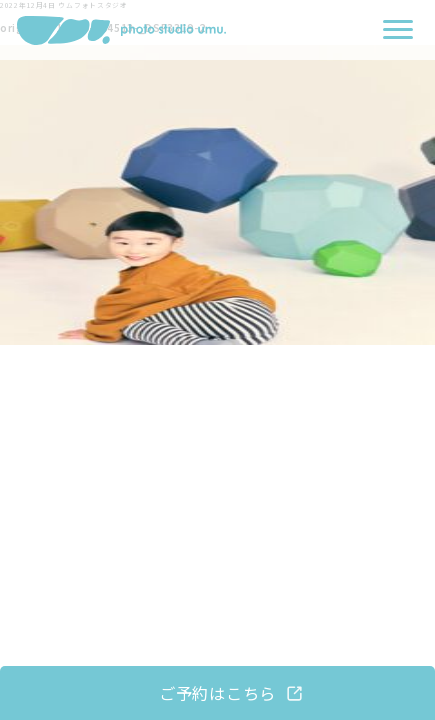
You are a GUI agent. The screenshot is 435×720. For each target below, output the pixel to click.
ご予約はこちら (217, 693)
